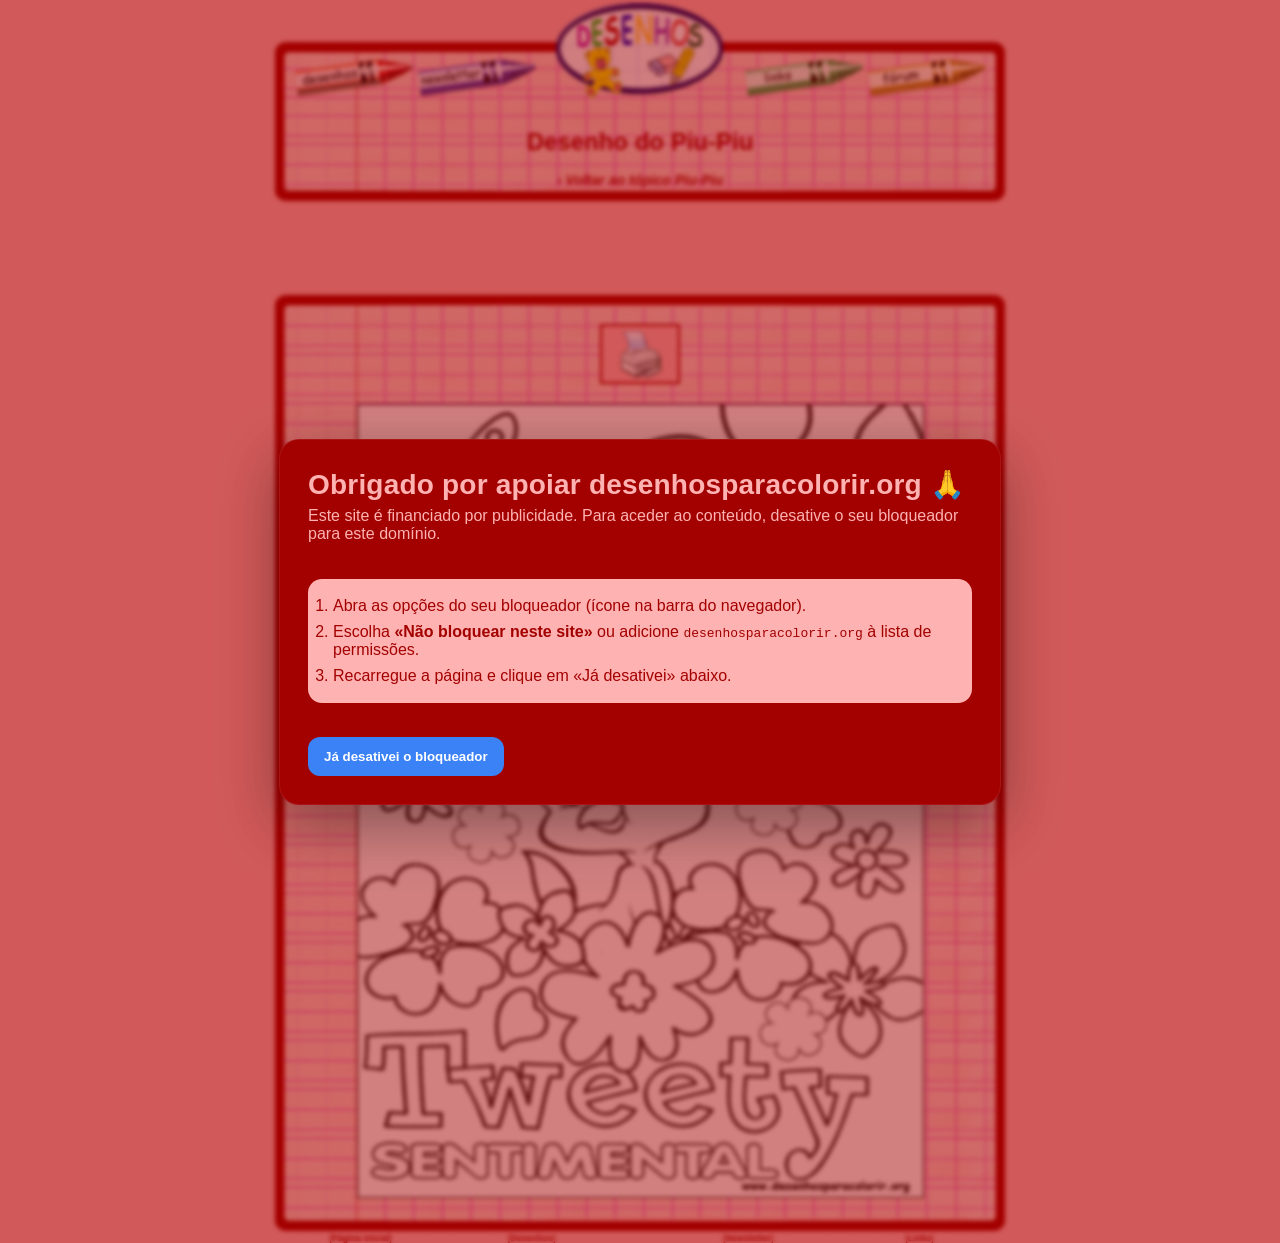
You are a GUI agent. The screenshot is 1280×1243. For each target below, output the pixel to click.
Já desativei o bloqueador (406, 756)
